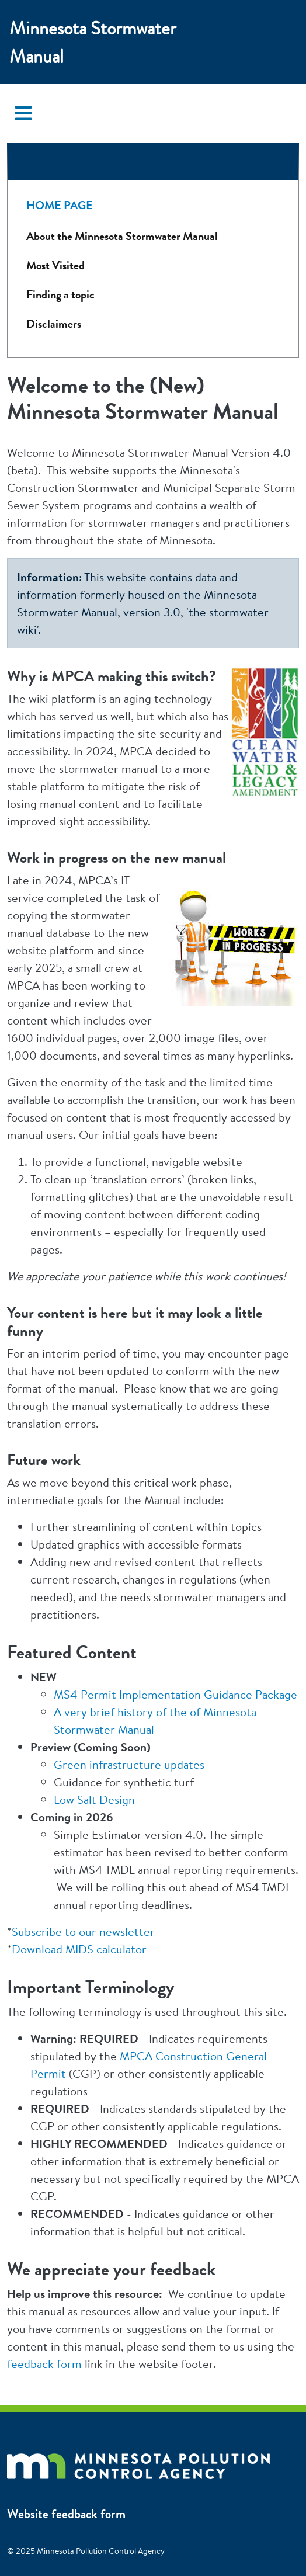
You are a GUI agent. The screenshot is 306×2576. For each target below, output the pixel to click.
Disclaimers (53, 323)
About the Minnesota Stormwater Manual (122, 236)
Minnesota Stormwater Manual (92, 42)
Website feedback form (66, 2514)
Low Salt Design (94, 1799)
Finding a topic (60, 294)
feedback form (44, 2364)
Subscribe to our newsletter (83, 1931)
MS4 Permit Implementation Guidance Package (175, 1694)
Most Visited (55, 265)
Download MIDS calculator (79, 1949)
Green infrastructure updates (129, 1764)
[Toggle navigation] (23, 113)
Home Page (59, 205)
